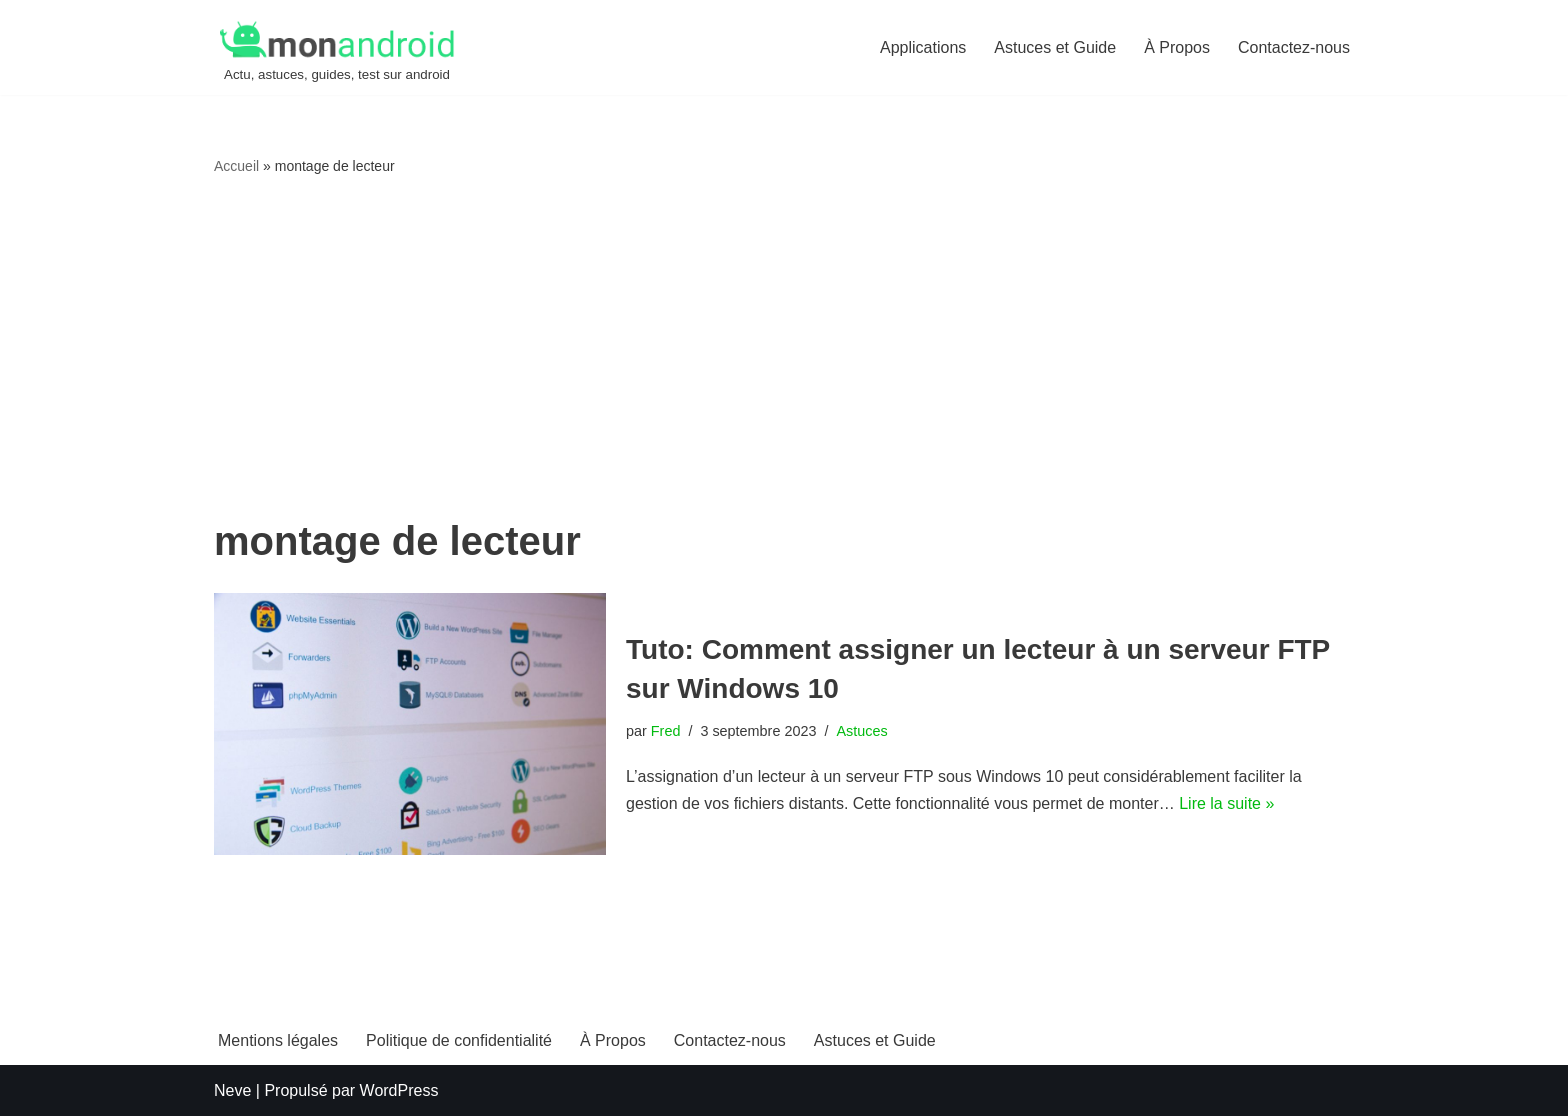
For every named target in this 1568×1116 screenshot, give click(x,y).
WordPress (399, 1090)
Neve (232, 1090)
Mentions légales (278, 1040)
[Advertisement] (784, 349)
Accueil (236, 166)
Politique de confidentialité (459, 1040)
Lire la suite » (1226, 803)
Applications (923, 47)
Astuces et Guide (1055, 47)
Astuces (861, 731)
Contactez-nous (1294, 47)
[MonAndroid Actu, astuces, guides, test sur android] (337, 50)
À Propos (1177, 47)
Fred (666, 731)
